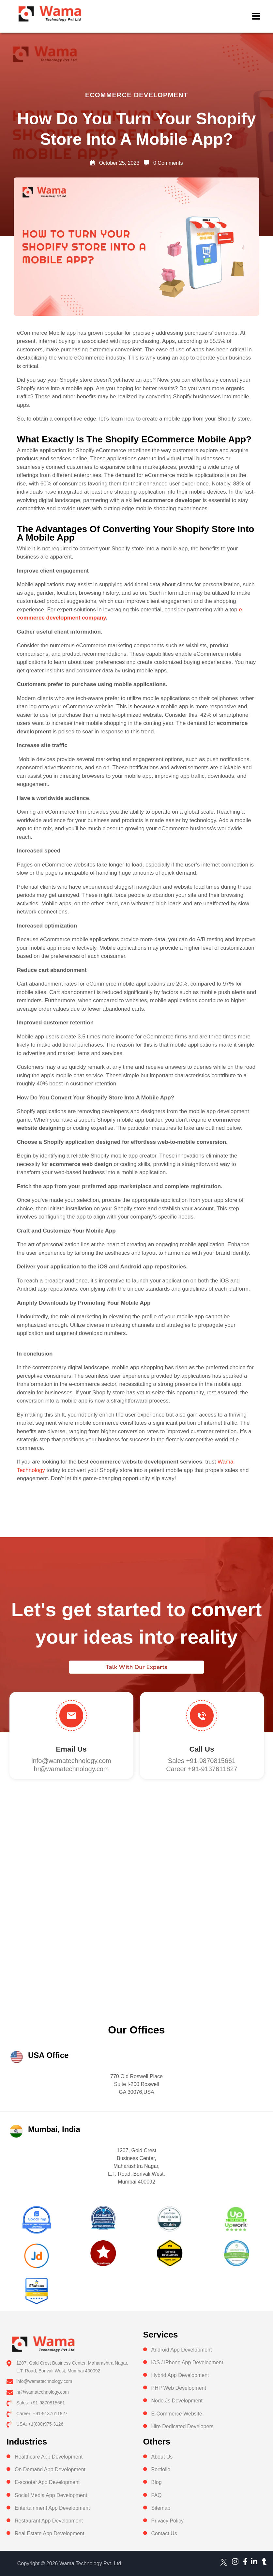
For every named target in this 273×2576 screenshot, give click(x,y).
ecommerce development (136, 95)
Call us (202, 1749)
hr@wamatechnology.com (71, 1768)
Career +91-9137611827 (201, 1768)
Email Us (71, 1749)
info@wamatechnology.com (71, 1760)
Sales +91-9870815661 (201, 1760)
